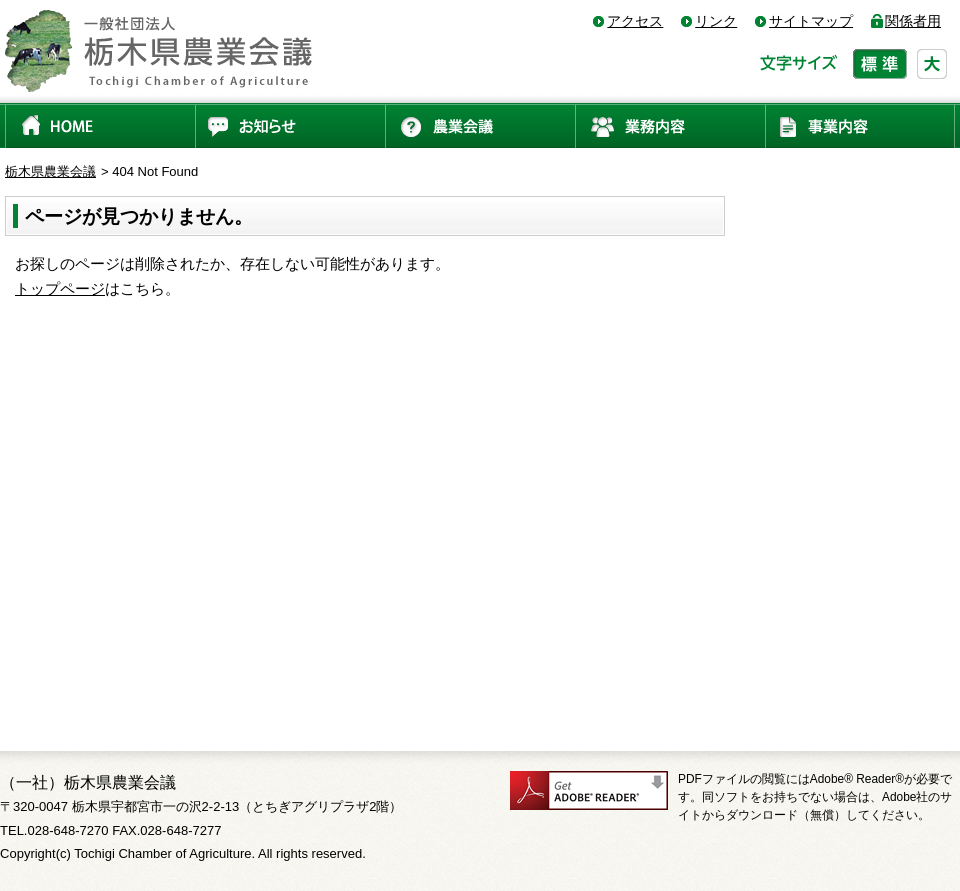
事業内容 (860, 125)
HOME (100, 125)
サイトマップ (811, 21)
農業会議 (480, 125)
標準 (880, 64)
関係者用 (913, 21)
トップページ (60, 288)
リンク (716, 21)
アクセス (635, 21)
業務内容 (670, 125)
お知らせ (290, 125)
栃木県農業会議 (50, 171)
